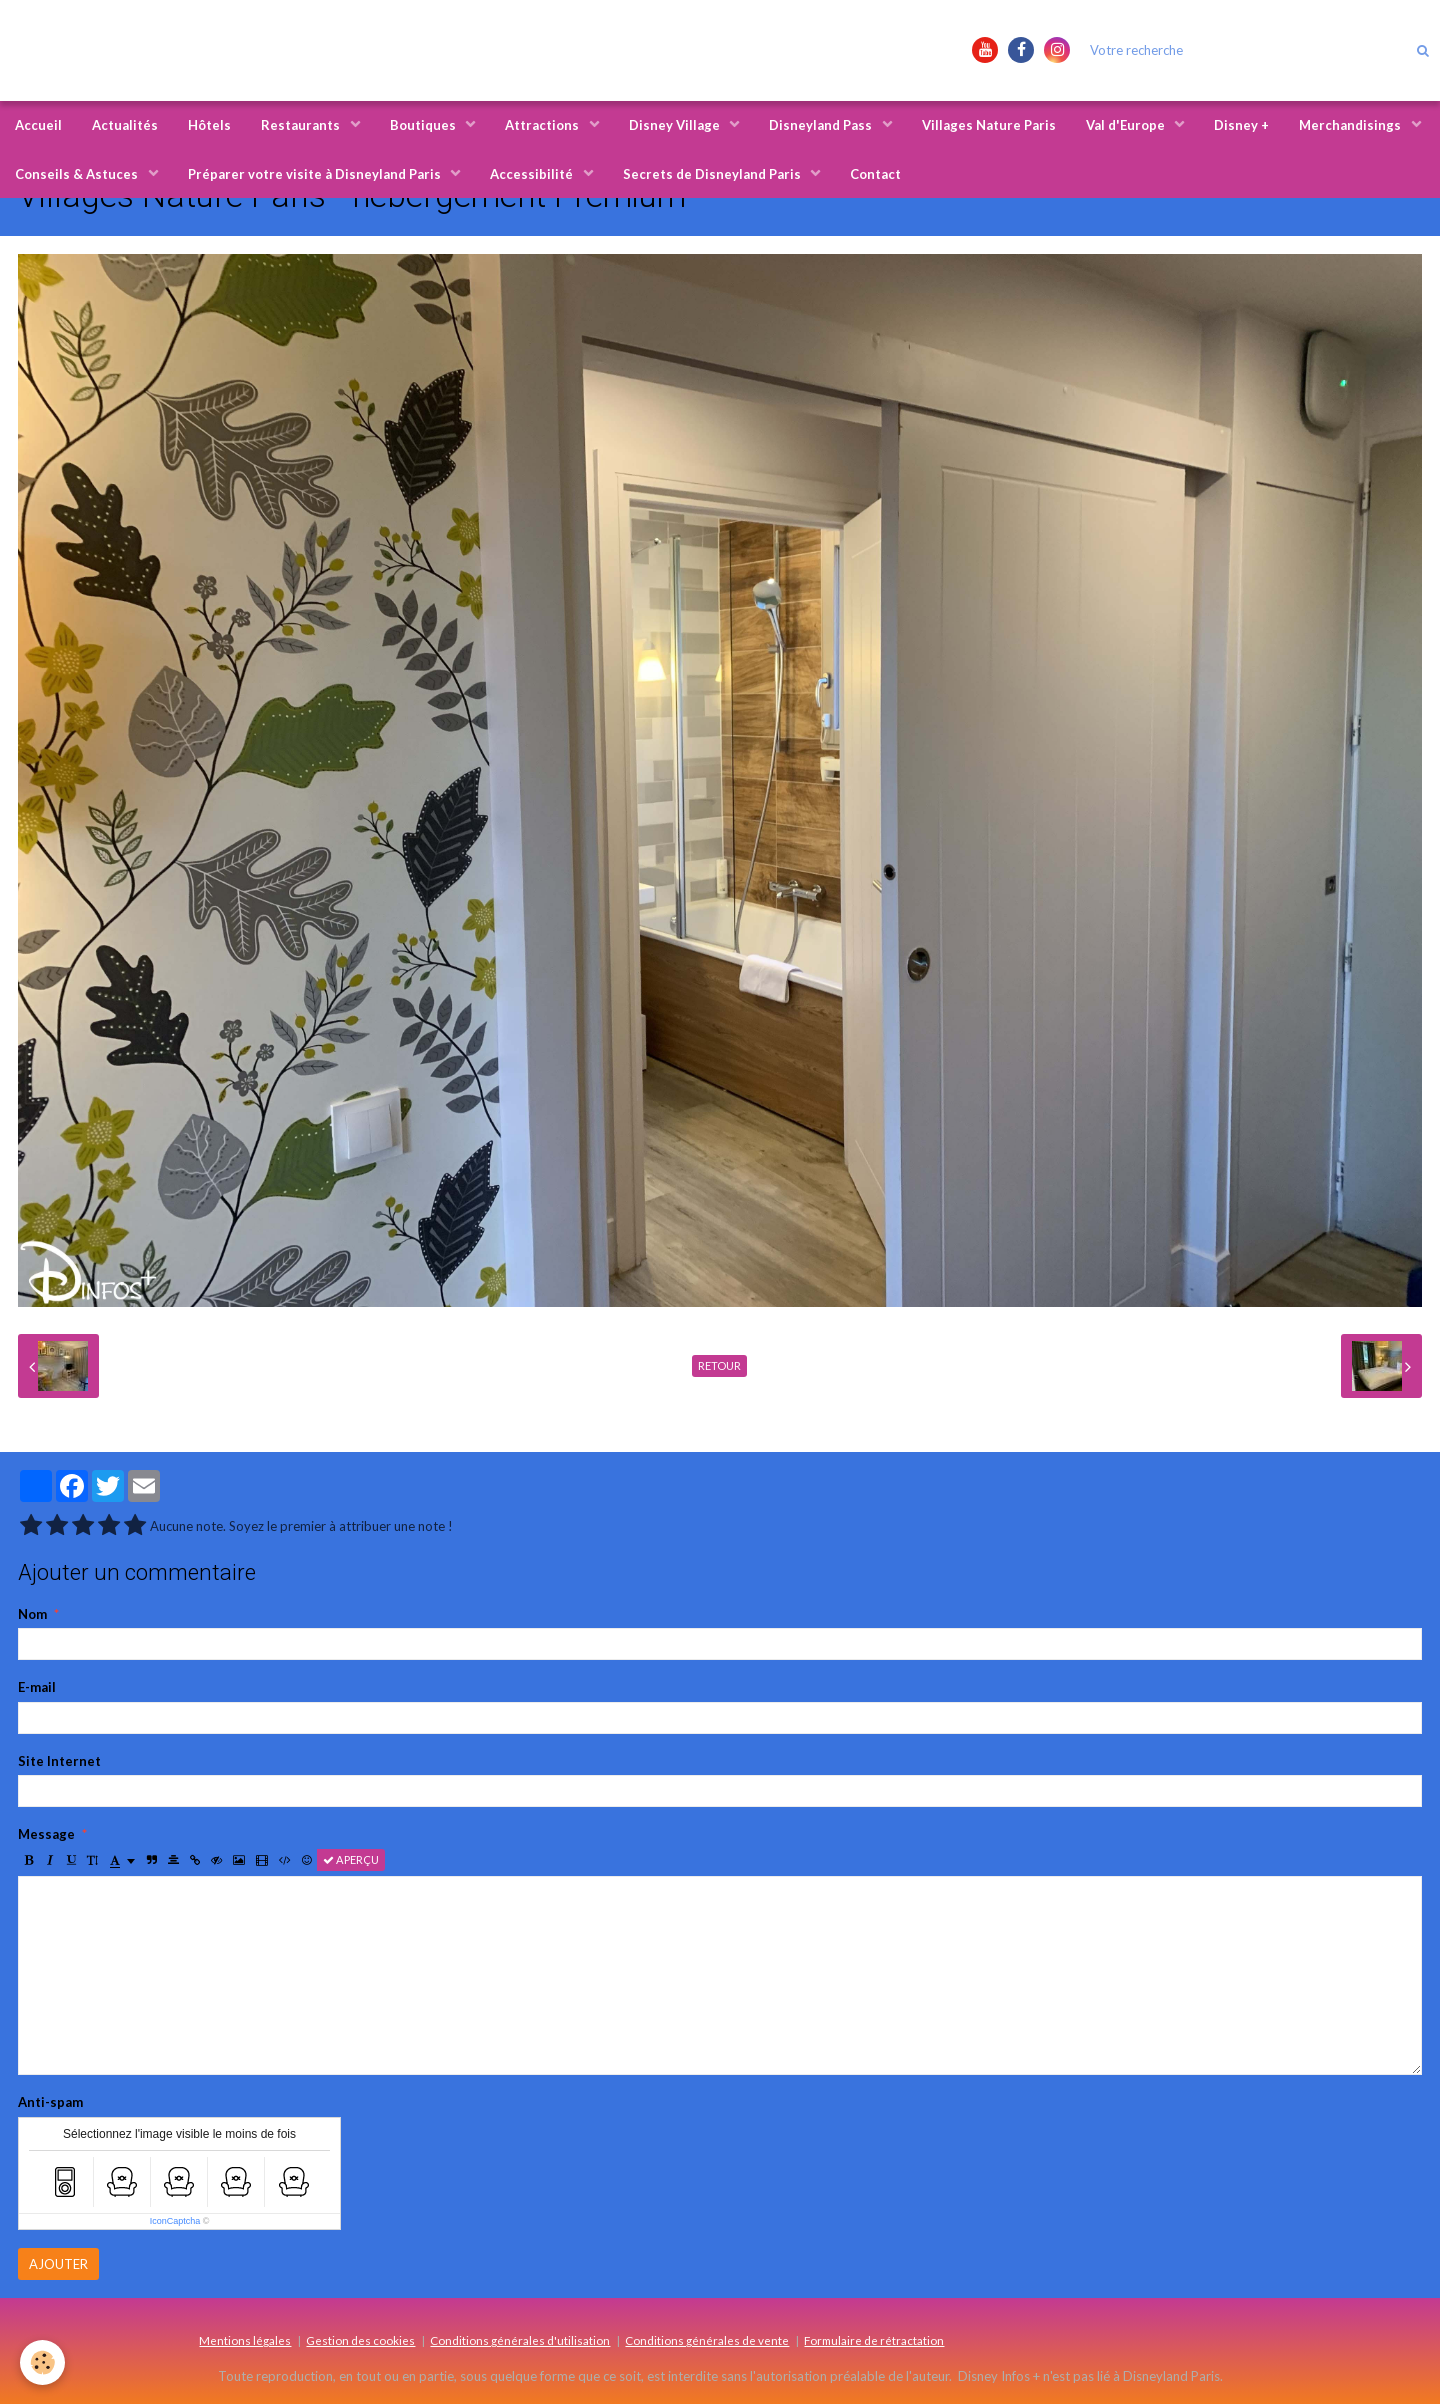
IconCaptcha (175, 2221)
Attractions (543, 125)
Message (46, 1834)
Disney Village (676, 125)
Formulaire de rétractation (874, 2340)
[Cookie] (42, 2362)
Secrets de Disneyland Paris (713, 174)
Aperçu (351, 1859)
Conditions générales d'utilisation (520, 2340)
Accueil (38, 125)
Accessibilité (533, 174)
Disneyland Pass (822, 125)
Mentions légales (245, 2340)
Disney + (1241, 125)
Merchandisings (1351, 125)
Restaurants (302, 125)
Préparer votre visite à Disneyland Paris (316, 174)
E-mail (37, 1687)
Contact (875, 174)
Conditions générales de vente (707, 2340)
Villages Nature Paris (989, 125)
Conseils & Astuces (78, 174)
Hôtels (209, 125)
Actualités (125, 125)
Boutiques (424, 125)
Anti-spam (50, 2102)
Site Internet (59, 1761)
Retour (719, 1365)
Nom (32, 1614)
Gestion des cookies (360, 2340)
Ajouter (58, 2264)
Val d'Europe (1127, 125)
